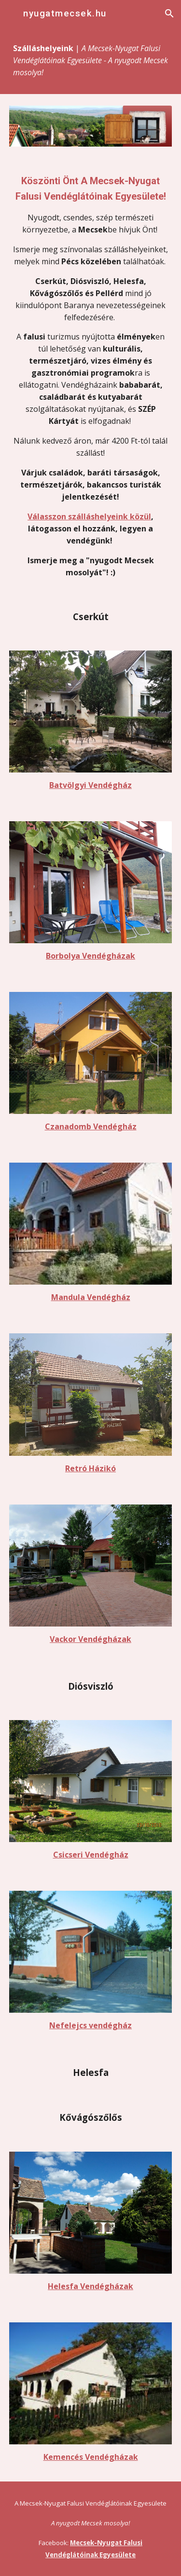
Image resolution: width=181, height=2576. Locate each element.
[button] (11, 13)
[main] (90, 60)
